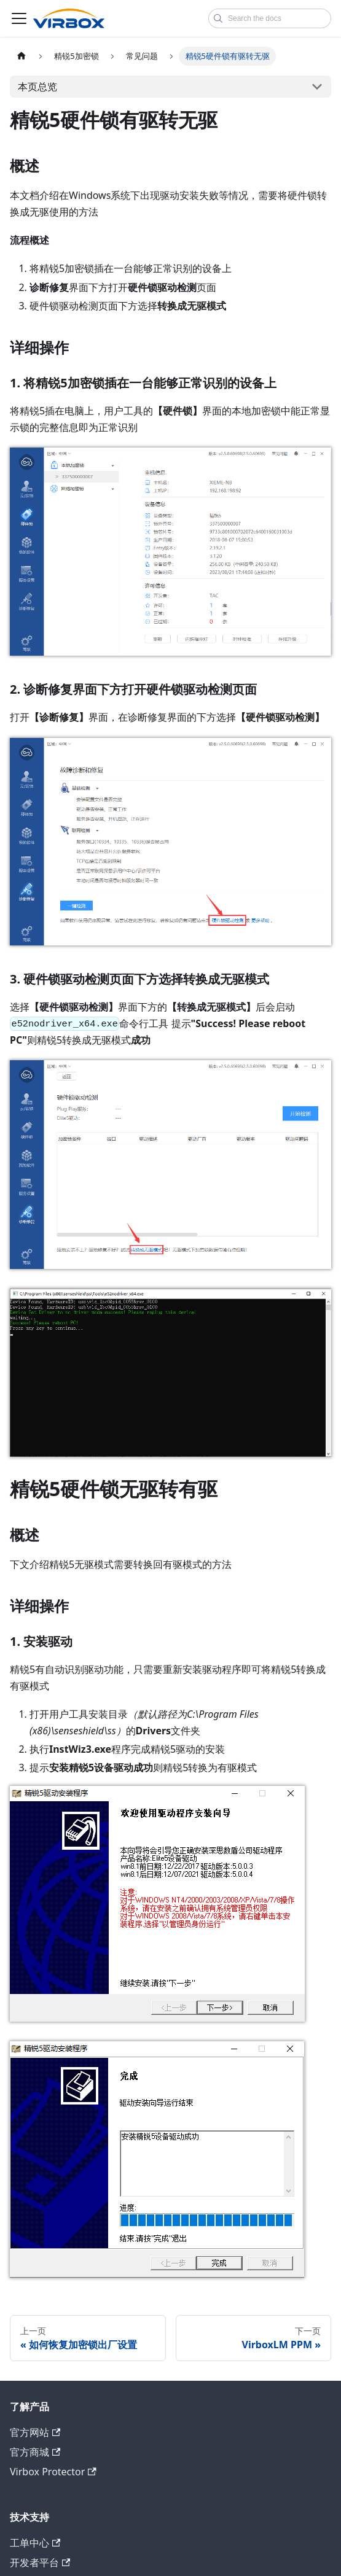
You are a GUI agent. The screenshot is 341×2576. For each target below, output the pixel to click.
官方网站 (35, 2432)
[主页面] (21, 56)
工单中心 (35, 2543)
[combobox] (269, 18)
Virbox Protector (53, 2471)
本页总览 (37, 86)
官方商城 (35, 2452)
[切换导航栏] (19, 18)
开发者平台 (40, 2562)
